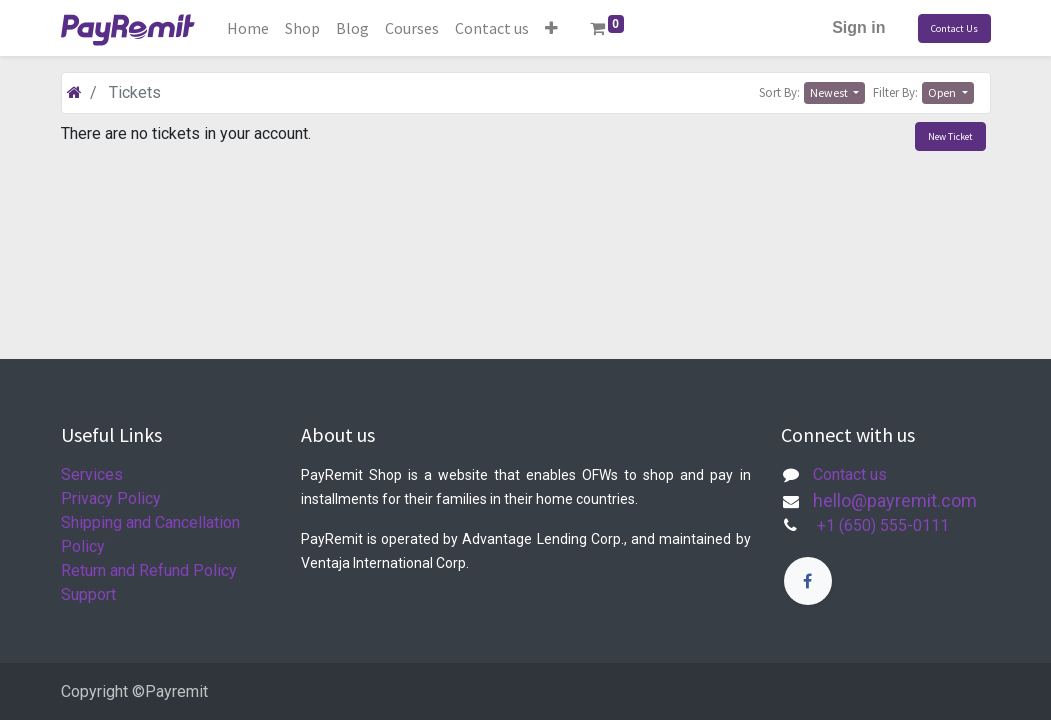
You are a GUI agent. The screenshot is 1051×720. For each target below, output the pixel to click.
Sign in (858, 27)
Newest (830, 92)
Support (88, 594)
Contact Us (954, 28)
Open (943, 92)
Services (92, 474)
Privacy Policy (111, 498)
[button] (551, 28)
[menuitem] (248, 28)
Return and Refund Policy (149, 570)
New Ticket (950, 136)
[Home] (74, 92)
